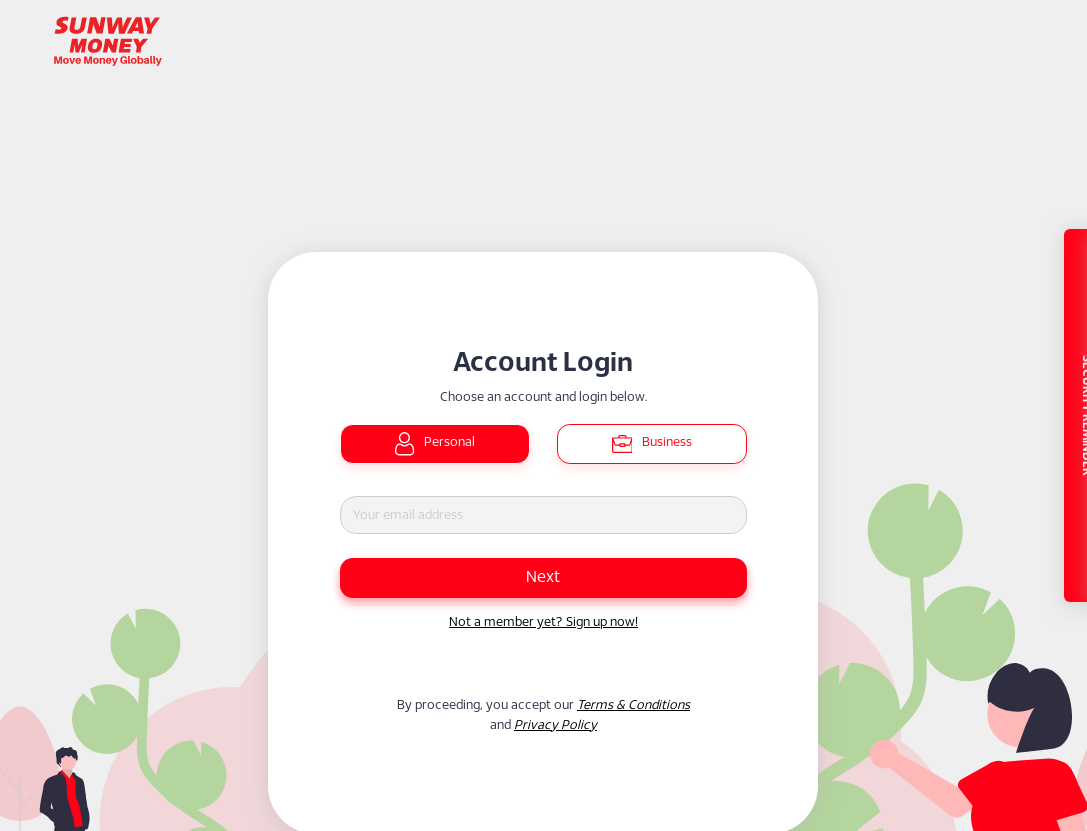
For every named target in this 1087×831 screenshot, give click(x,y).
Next (543, 577)
